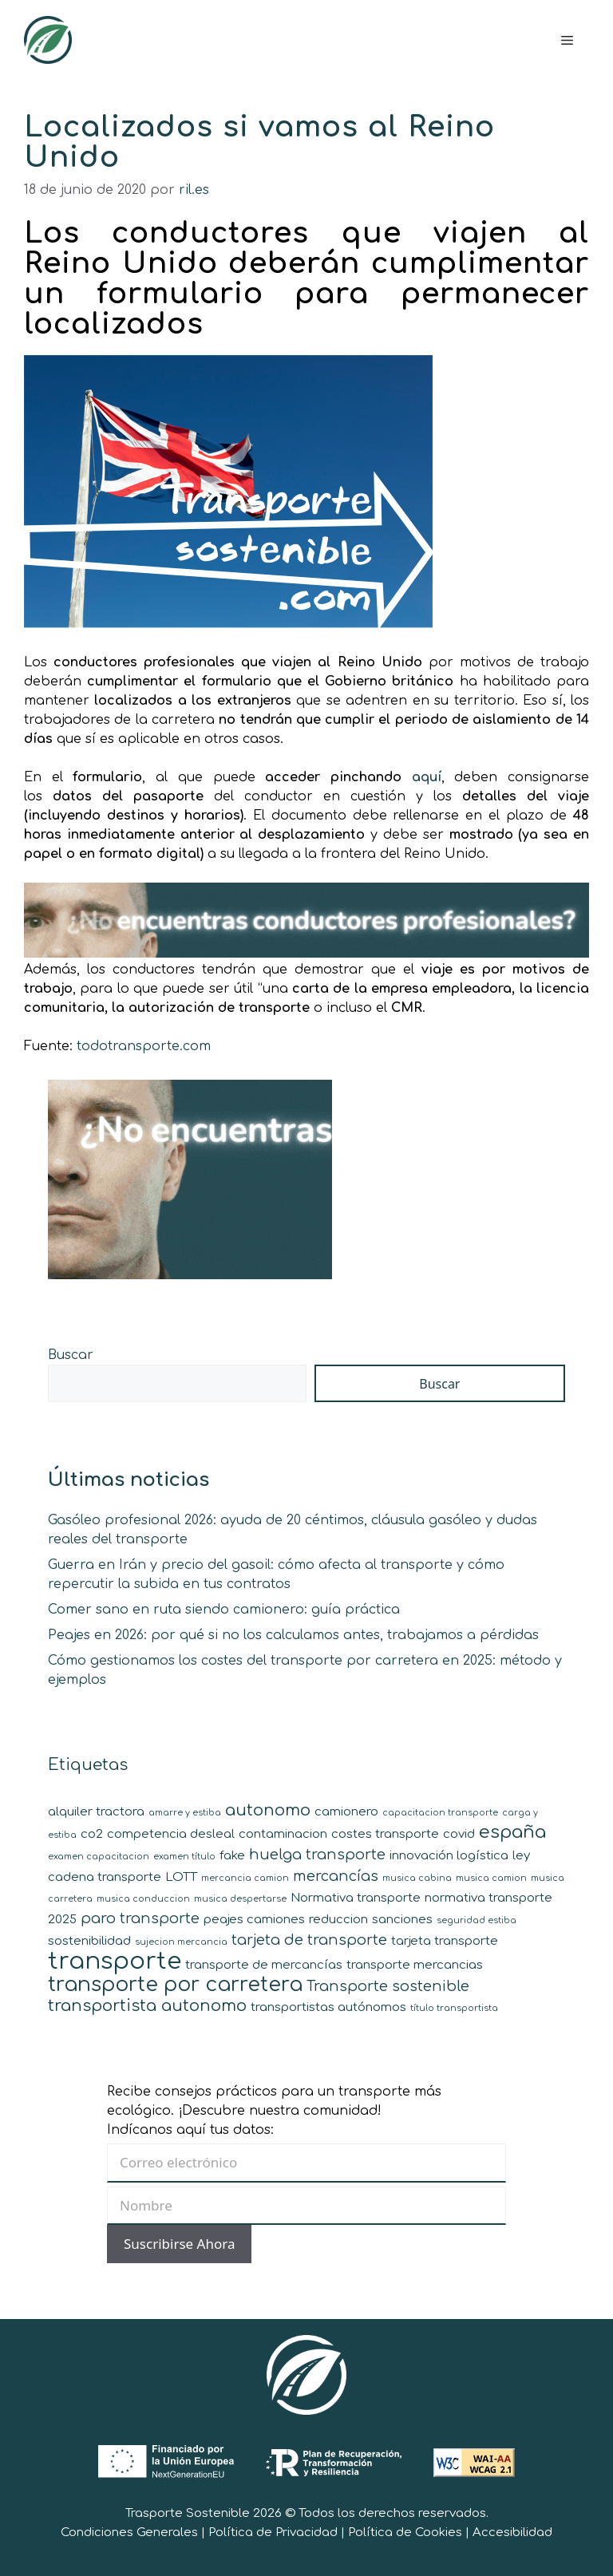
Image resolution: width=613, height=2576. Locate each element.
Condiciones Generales (129, 2532)
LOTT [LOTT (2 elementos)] (181, 1877)
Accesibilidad (512, 2532)
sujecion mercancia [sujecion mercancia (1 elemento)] (181, 1942)
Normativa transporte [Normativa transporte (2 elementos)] (356, 1898)
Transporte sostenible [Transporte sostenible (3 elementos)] (387, 1986)
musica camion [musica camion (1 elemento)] (491, 1878)
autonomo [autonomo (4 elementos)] (267, 1810)
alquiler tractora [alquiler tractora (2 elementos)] (96, 1812)
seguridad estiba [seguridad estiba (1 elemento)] (476, 1920)
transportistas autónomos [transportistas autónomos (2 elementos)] (328, 2007)
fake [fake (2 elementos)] (232, 1856)
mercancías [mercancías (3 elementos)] (335, 1876)
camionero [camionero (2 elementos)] (346, 1812)
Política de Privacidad (273, 2532)
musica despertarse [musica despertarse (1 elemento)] (240, 1898)
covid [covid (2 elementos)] (459, 1834)
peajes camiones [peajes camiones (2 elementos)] (254, 1919)
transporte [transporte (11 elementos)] (114, 1961)
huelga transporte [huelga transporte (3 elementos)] (317, 1855)
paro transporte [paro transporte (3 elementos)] (140, 1918)
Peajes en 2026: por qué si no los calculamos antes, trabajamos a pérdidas (293, 1635)
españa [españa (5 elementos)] (512, 1832)
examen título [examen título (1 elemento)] (184, 1856)
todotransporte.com (144, 1046)
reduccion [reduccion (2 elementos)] (338, 1919)
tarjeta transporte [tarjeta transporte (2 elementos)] (444, 1941)
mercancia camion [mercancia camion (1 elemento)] (245, 1878)
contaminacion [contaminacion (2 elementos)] (283, 1834)
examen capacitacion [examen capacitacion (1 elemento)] (98, 1856)
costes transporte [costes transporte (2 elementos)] (385, 1834)
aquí (426, 777)
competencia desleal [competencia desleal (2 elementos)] (171, 1834)
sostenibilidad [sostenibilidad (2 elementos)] (89, 1941)
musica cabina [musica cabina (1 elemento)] (417, 1878)
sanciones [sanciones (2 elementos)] (402, 1919)
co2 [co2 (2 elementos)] (92, 1834)
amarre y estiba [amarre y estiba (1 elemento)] (184, 1812)
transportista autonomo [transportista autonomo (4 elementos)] (147, 2006)
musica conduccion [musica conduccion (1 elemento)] (143, 1898)
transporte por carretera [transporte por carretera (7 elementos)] (175, 1984)
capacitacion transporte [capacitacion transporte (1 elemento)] (440, 1812)
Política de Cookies (405, 2532)
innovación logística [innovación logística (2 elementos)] (449, 1856)
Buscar (70, 1355)
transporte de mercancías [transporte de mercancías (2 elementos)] (263, 1965)
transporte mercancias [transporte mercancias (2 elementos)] (414, 1965)
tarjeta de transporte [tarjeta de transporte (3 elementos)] (309, 1940)
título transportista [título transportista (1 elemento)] (454, 2008)
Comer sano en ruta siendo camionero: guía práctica (224, 1609)
